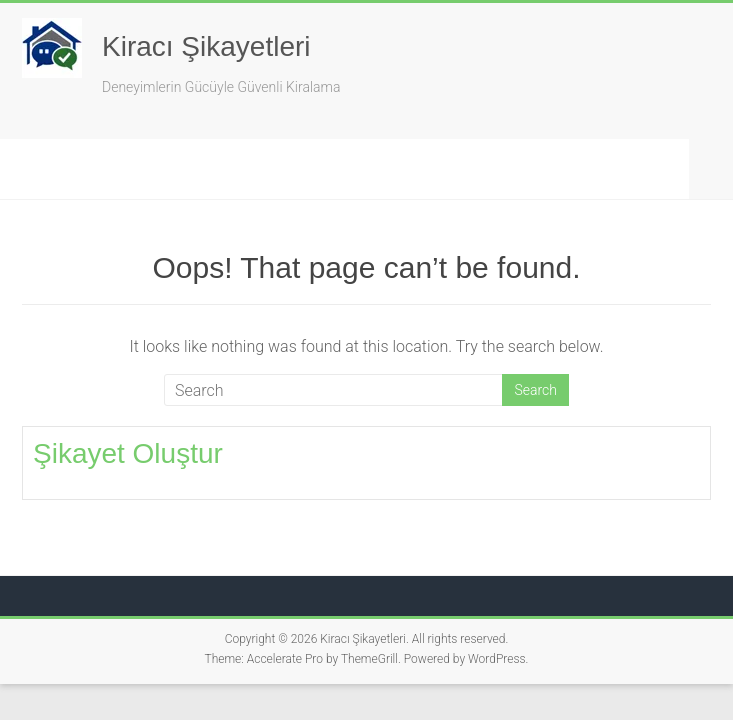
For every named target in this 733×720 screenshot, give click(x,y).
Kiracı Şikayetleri (206, 46)
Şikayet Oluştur (128, 453)
